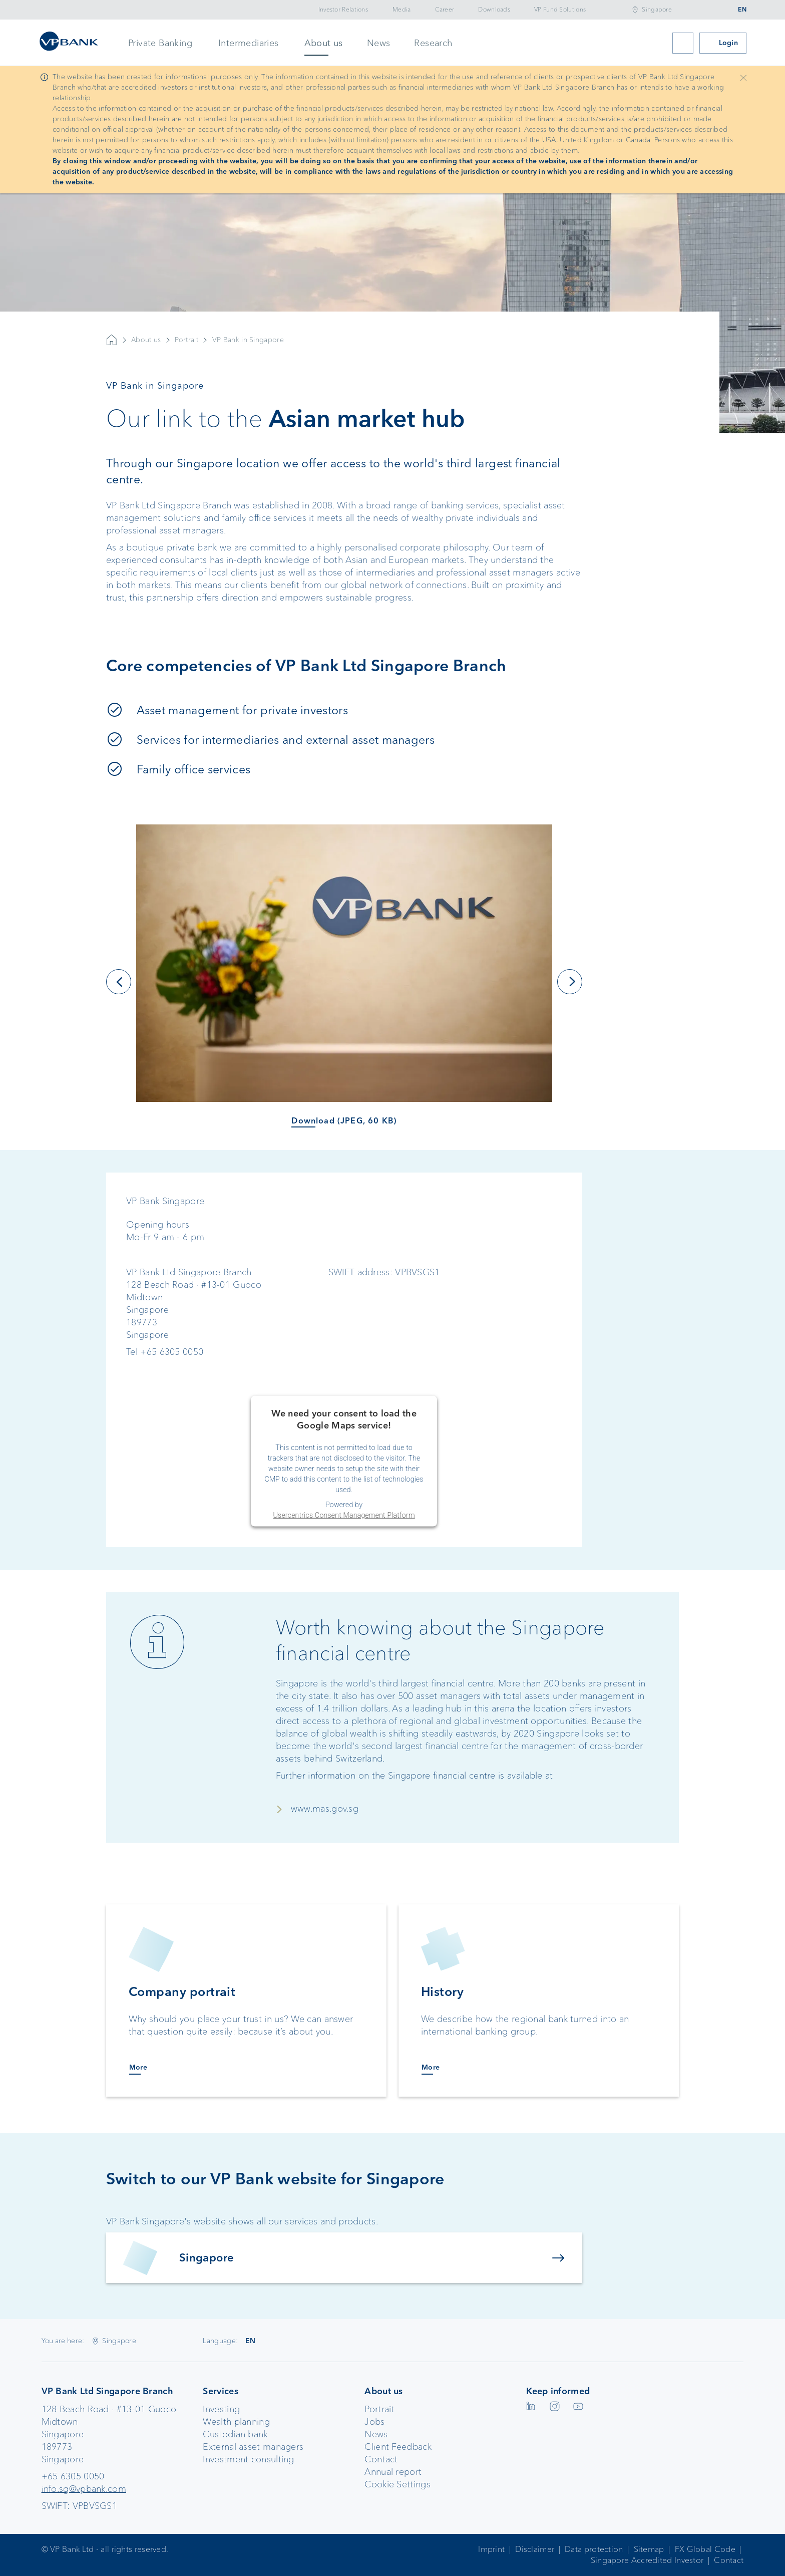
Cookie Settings (397, 2484)
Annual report (393, 2471)
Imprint (491, 2549)
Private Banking (160, 43)
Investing (221, 2409)
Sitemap (649, 2549)
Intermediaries (248, 43)
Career (445, 9)
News (378, 43)
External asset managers (253, 2446)
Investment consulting (248, 2459)
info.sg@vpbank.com (84, 2488)
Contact (381, 2459)
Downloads (494, 9)
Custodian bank (235, 2434)
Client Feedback (398, 2446)
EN (742, 9)
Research (433, 43)
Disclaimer (534, 2549)
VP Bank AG (111, 360)
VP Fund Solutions (560, 9)
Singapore (657, 9)
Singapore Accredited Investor (647, 2560)
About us (323, 43)
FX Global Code (705, 2549)
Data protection (594, 2549)
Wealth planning (236, 2421)
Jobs (374, 2421)
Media (401, 9)
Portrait (186, 360)
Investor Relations (343, 9)
